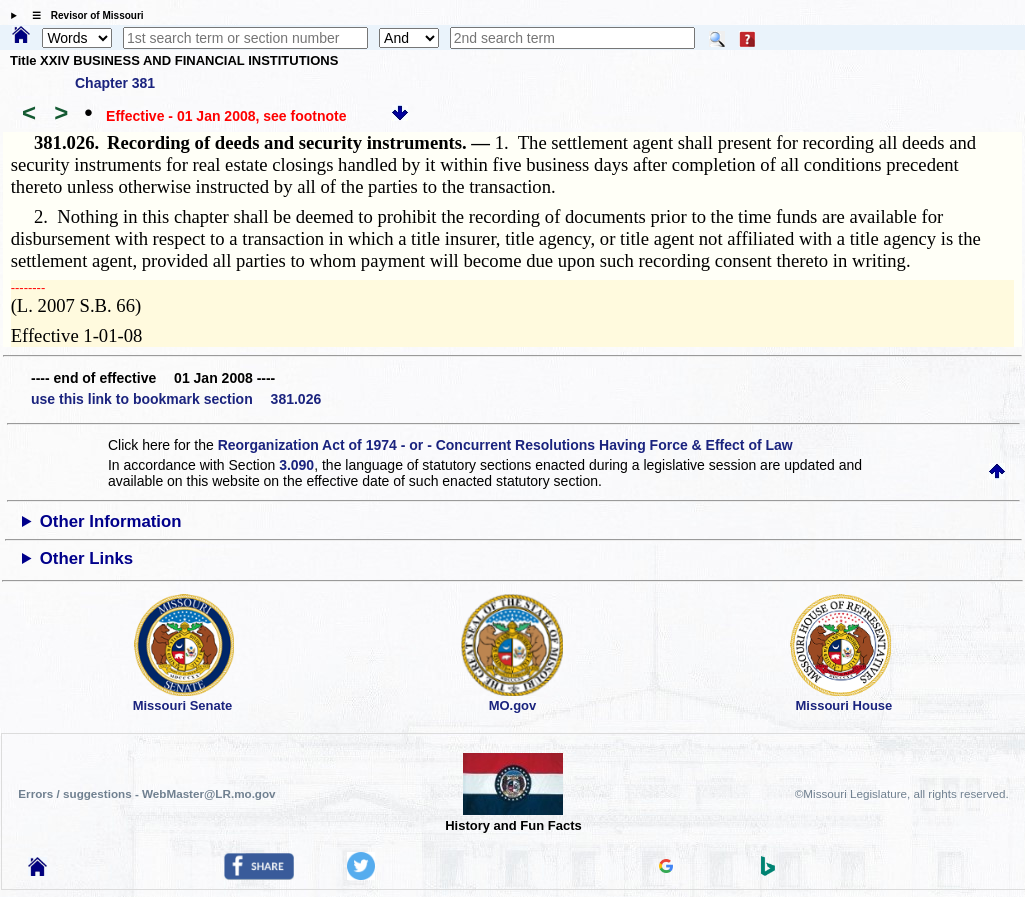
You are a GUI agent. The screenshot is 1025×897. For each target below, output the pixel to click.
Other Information (111, 521)
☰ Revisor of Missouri (83, 15)
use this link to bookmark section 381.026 (176, 399)
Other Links (86, 558)
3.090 (296, 465)
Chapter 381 (115, 83)
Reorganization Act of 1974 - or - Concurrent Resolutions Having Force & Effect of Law (505, 445)
